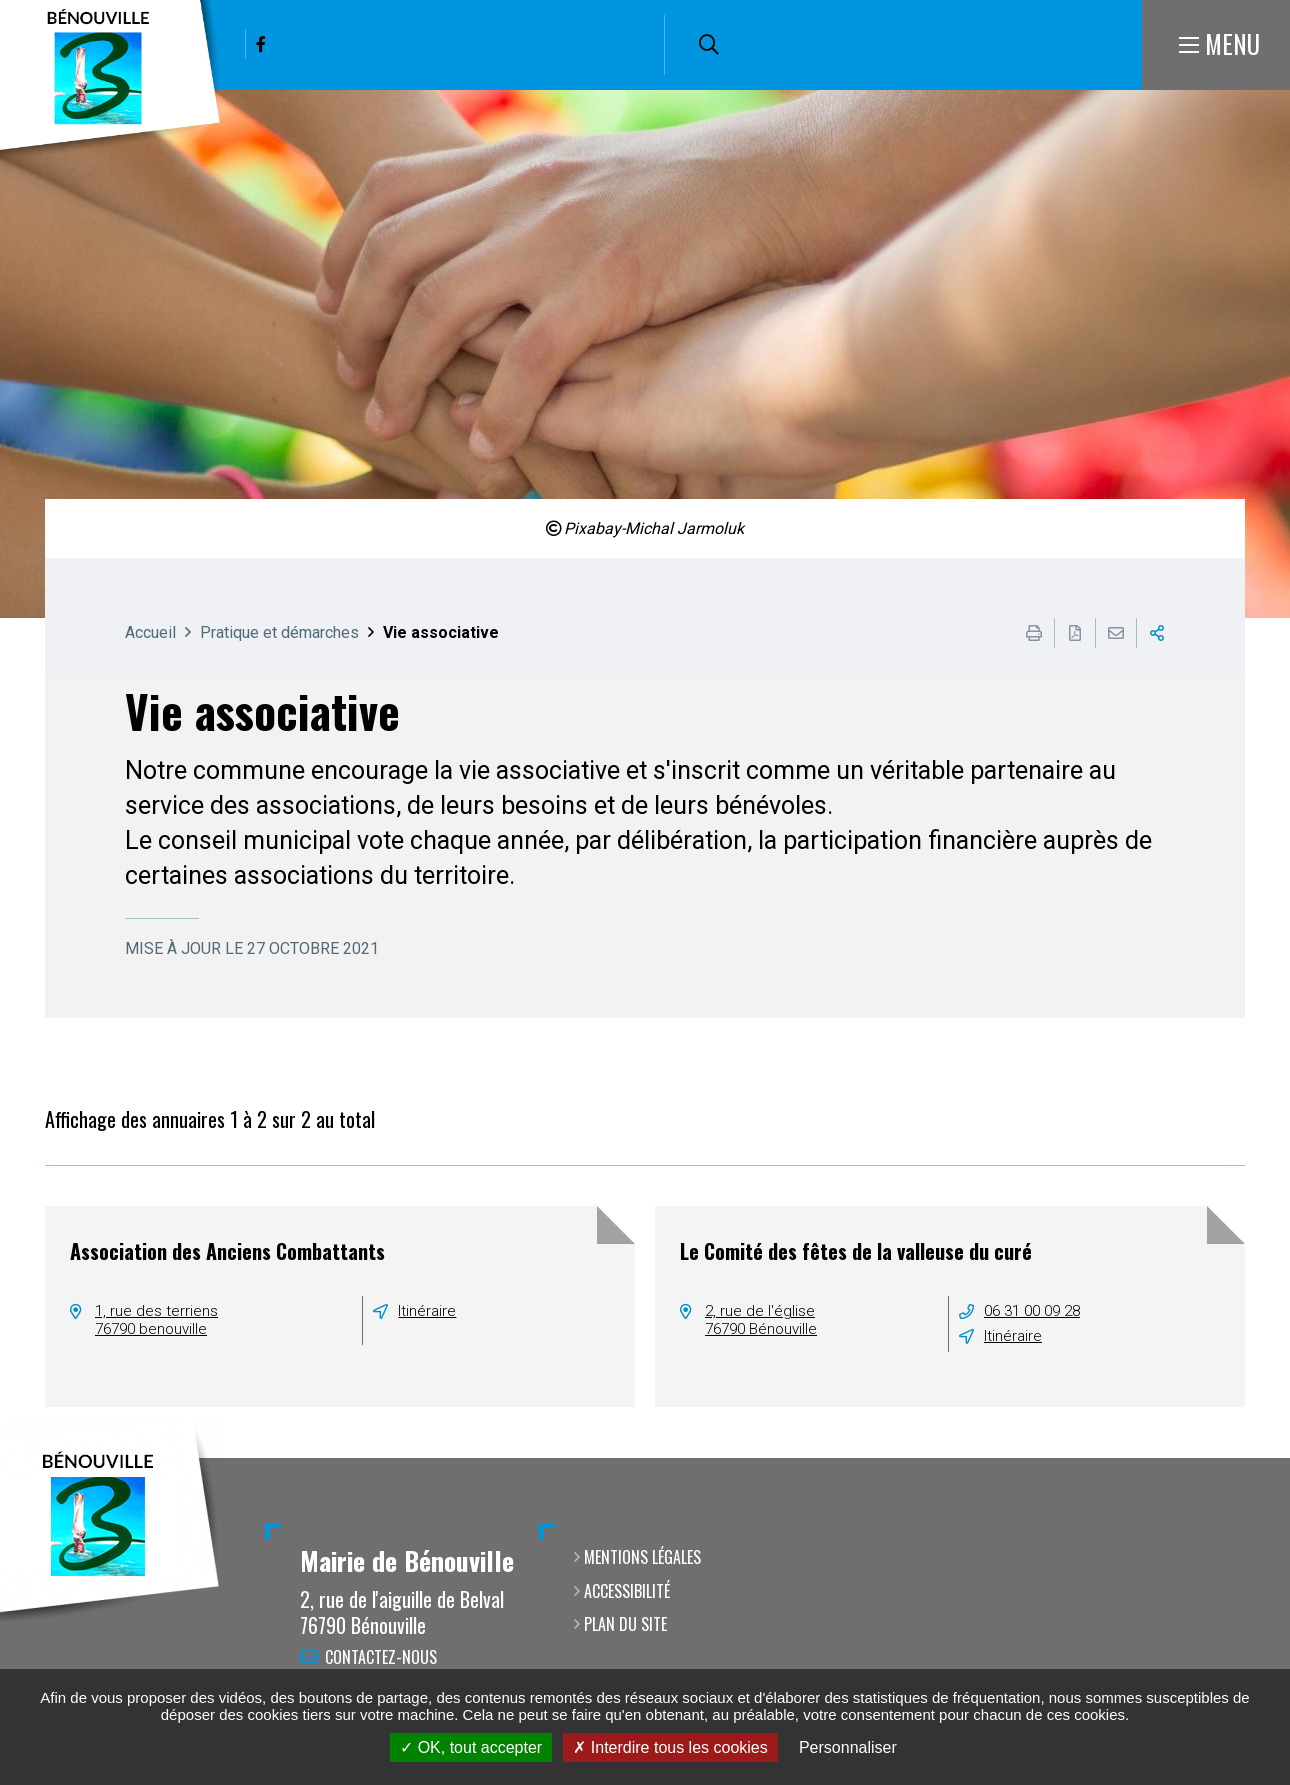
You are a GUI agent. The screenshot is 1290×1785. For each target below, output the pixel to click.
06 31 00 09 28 (1032, 1311)
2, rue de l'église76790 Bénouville (761, 1319)
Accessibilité (627, 1591)
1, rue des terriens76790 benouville (156, 1319)
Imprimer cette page (1034, 633)
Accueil (150, 632)
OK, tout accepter (471, 1747)
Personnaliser (848, 1747)
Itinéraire (427, 1311)
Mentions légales (642, 1557)
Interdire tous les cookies (670, 1747)
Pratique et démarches (279, 632)
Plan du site (625, 1624)
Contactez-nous (381, 1657)
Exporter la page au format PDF (1075, 633)
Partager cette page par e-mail (1116, 633)
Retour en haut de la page (1245, 1458)
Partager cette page (1157, 633)
